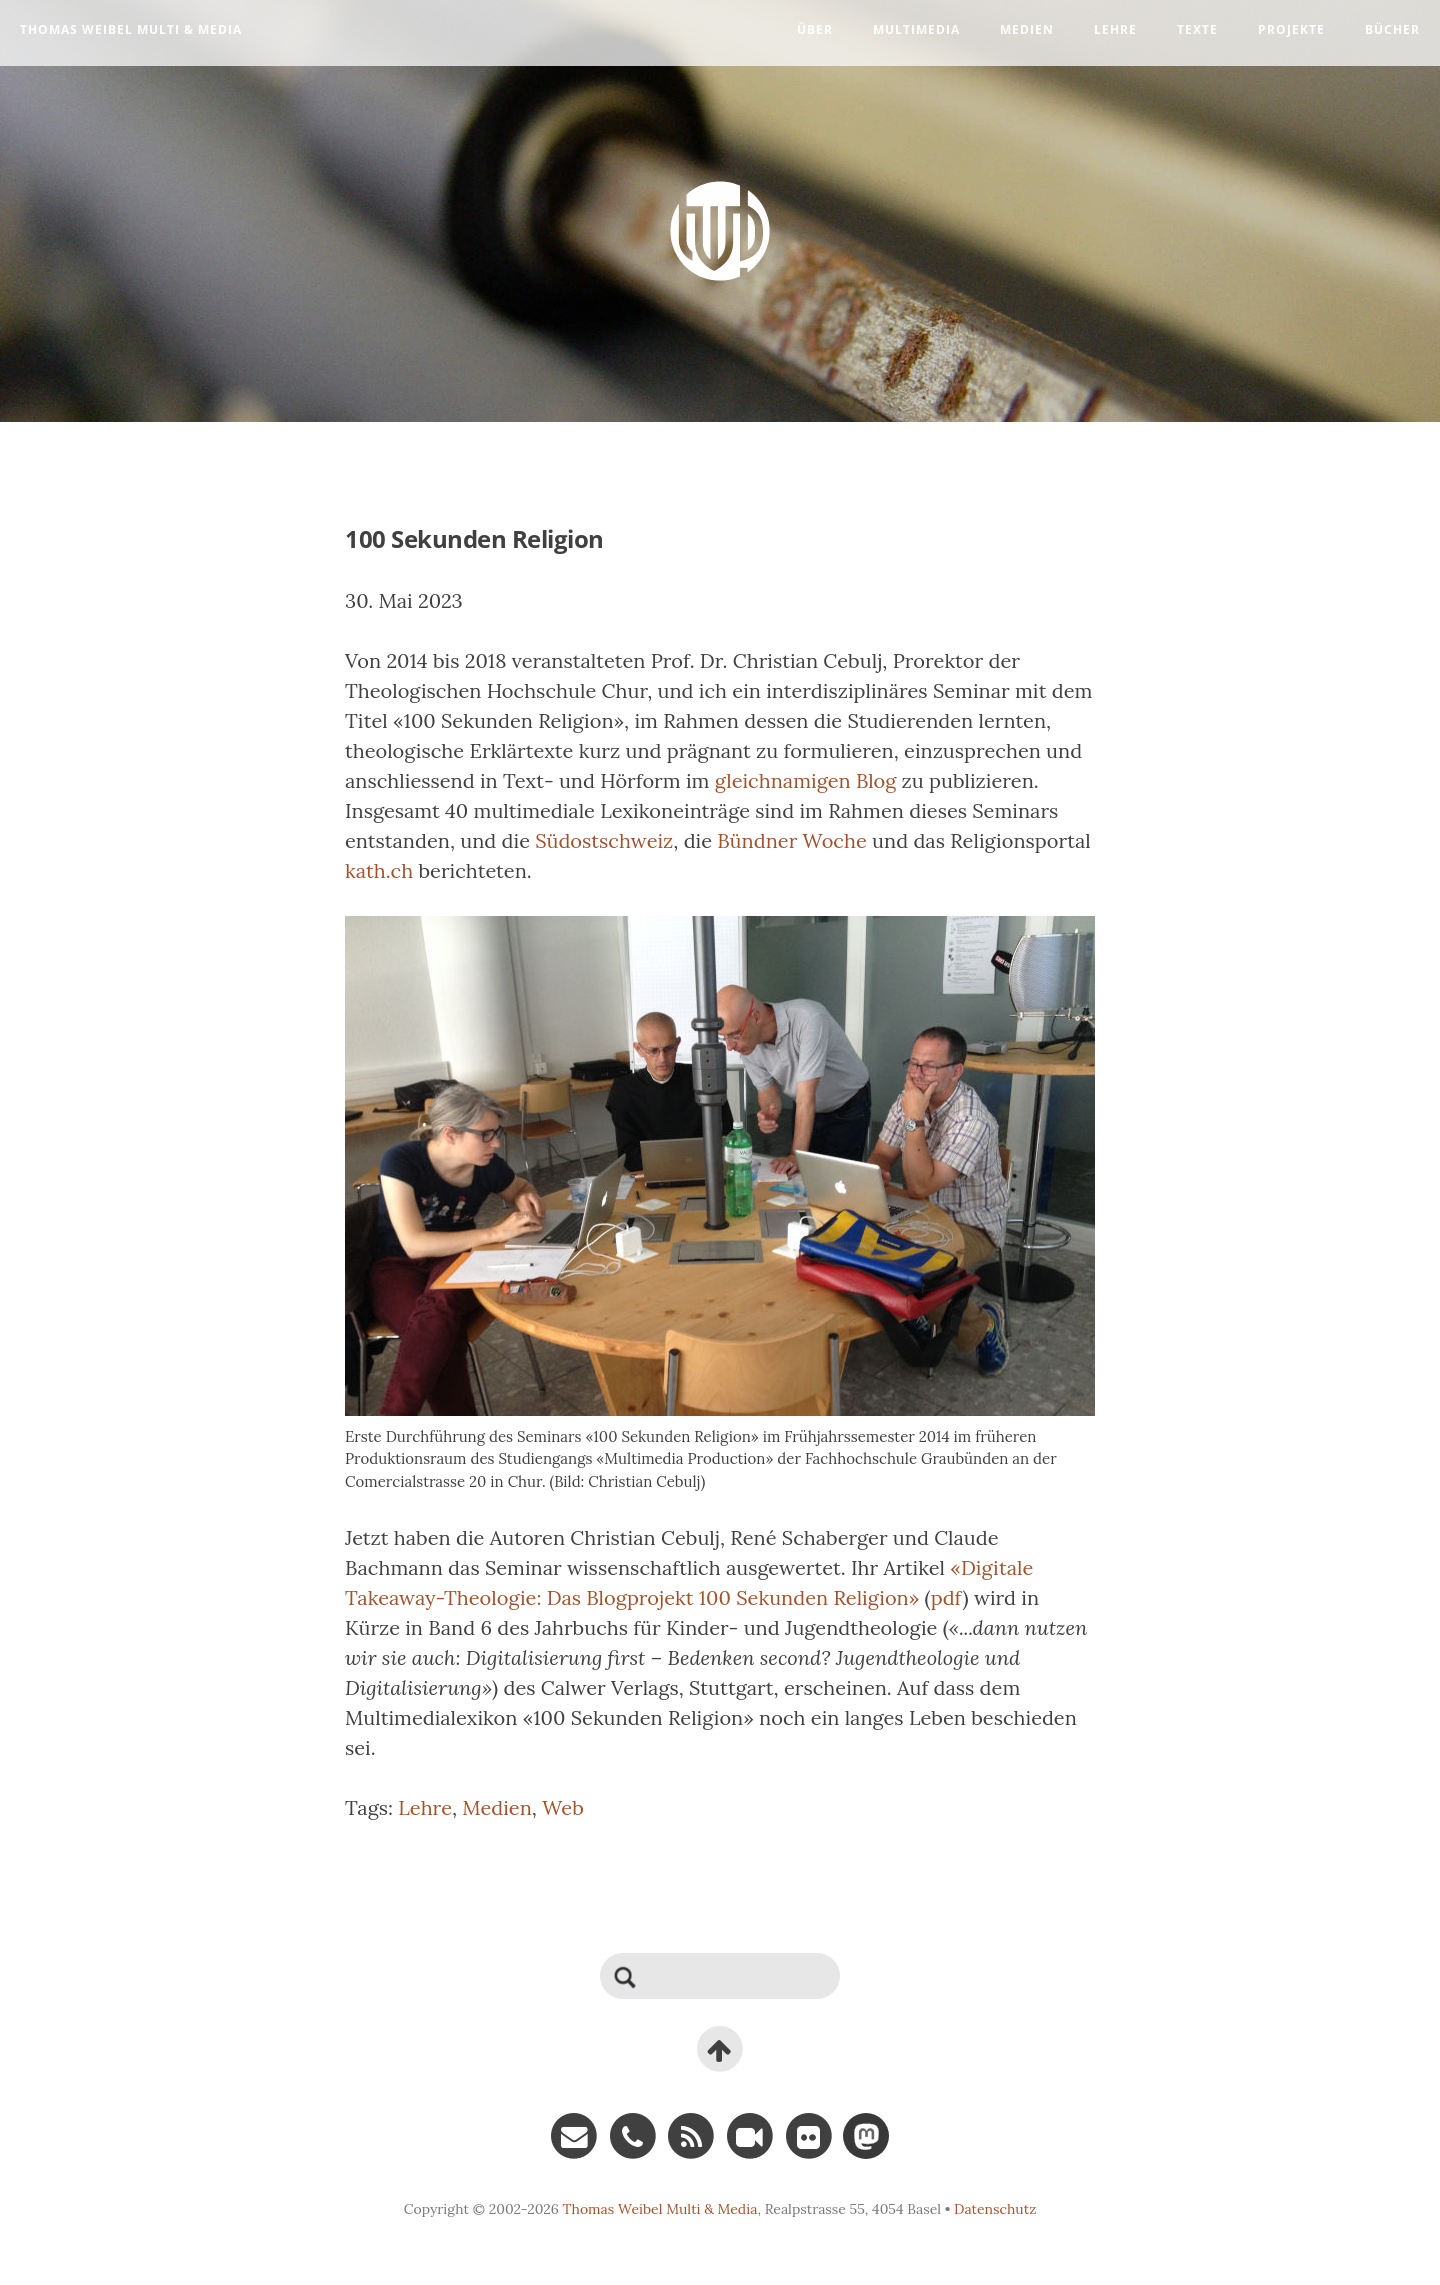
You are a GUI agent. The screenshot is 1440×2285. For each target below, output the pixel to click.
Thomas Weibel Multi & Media (131, 29)
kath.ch (379, 870)
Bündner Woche (792, 840)
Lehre (1115, 29)
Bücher (1392, 29)
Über (815, 29)
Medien (1027, 29)
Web (563, 1807)
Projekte (1291, 29)
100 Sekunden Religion (474, 538)
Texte (1197, 29)
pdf (947, 1597)
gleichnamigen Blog (806, 780)
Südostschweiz (604, 840)
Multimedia (916, 29)
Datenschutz (995, 2209)
